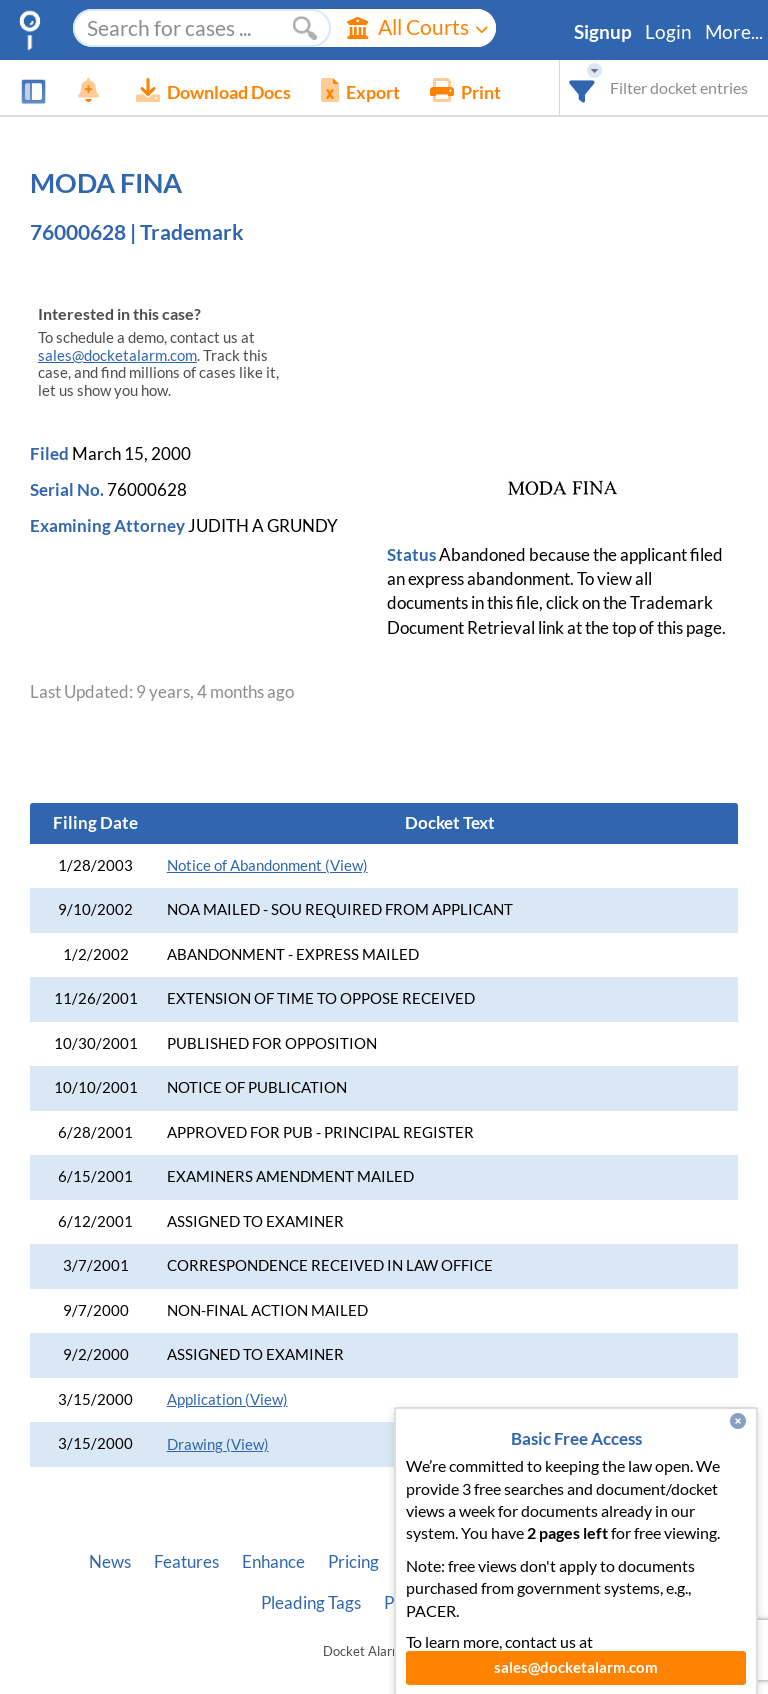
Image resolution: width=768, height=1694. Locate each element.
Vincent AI (640, 1562)
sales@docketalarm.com (117, 355)
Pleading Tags (311, 1603)
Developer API (525, 1562)
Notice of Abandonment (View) (267, 865)
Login (668, 32)
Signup (603, 32)
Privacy (412, 1603)
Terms (485, 1603)
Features (186, 1562)
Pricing (353, 1562)
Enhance (273, 1562)
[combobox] (582, 87)
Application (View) (227, 1399)
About (425, 1562)
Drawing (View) (218, 1444)
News (110, 1562)
